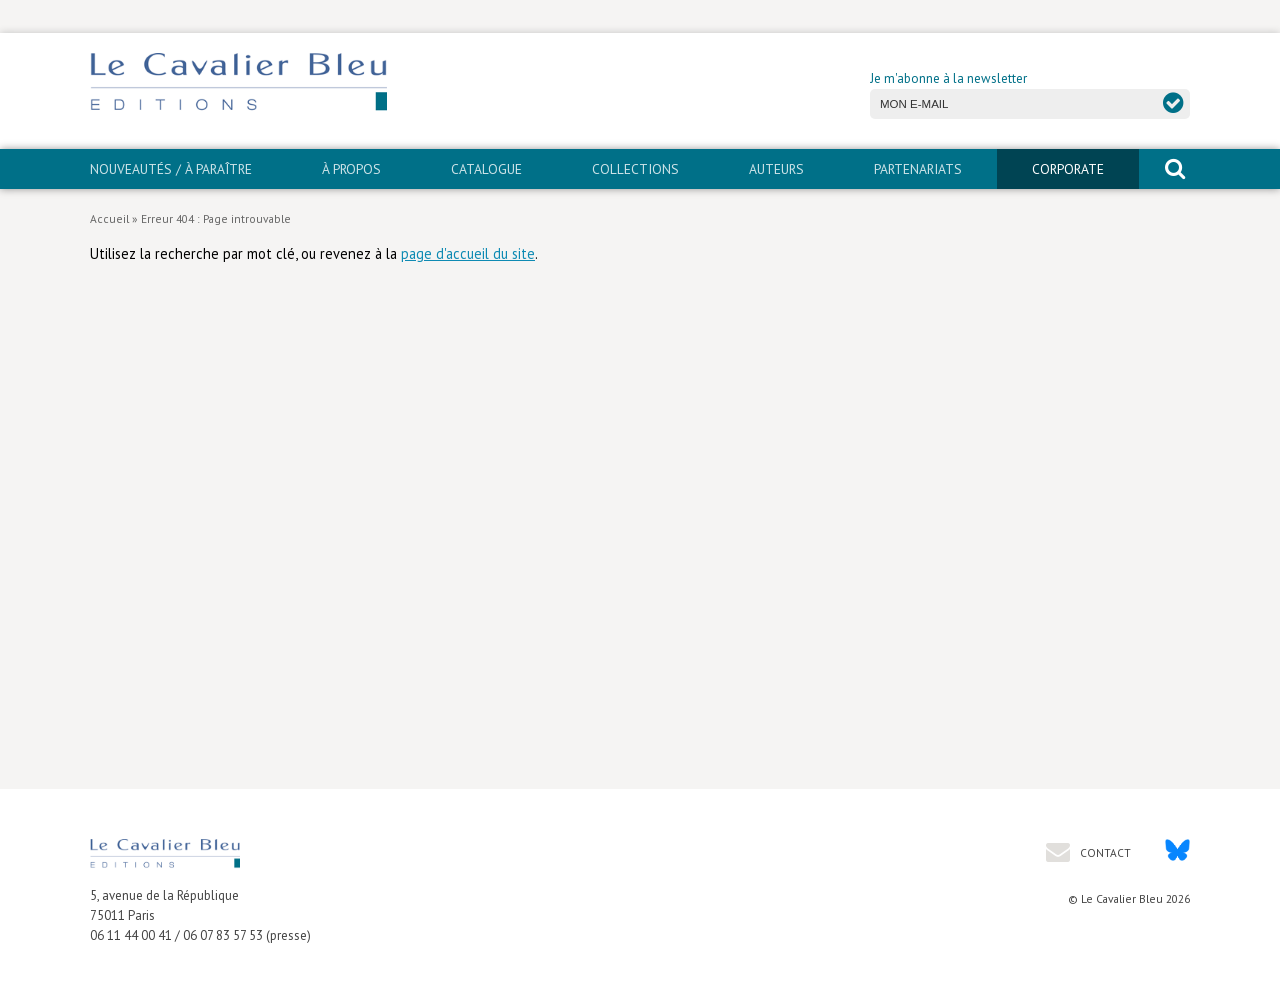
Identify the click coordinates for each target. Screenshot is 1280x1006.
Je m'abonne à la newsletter (948, 78)
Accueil (109, 218)
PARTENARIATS (918, 169)
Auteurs (776, 169)
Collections (635, 169)
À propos (351, 169)
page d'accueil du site (468, 253)
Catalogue (486, 169)
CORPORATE (1068, 169)
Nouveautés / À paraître (171, 169)
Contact (1104, 852)
